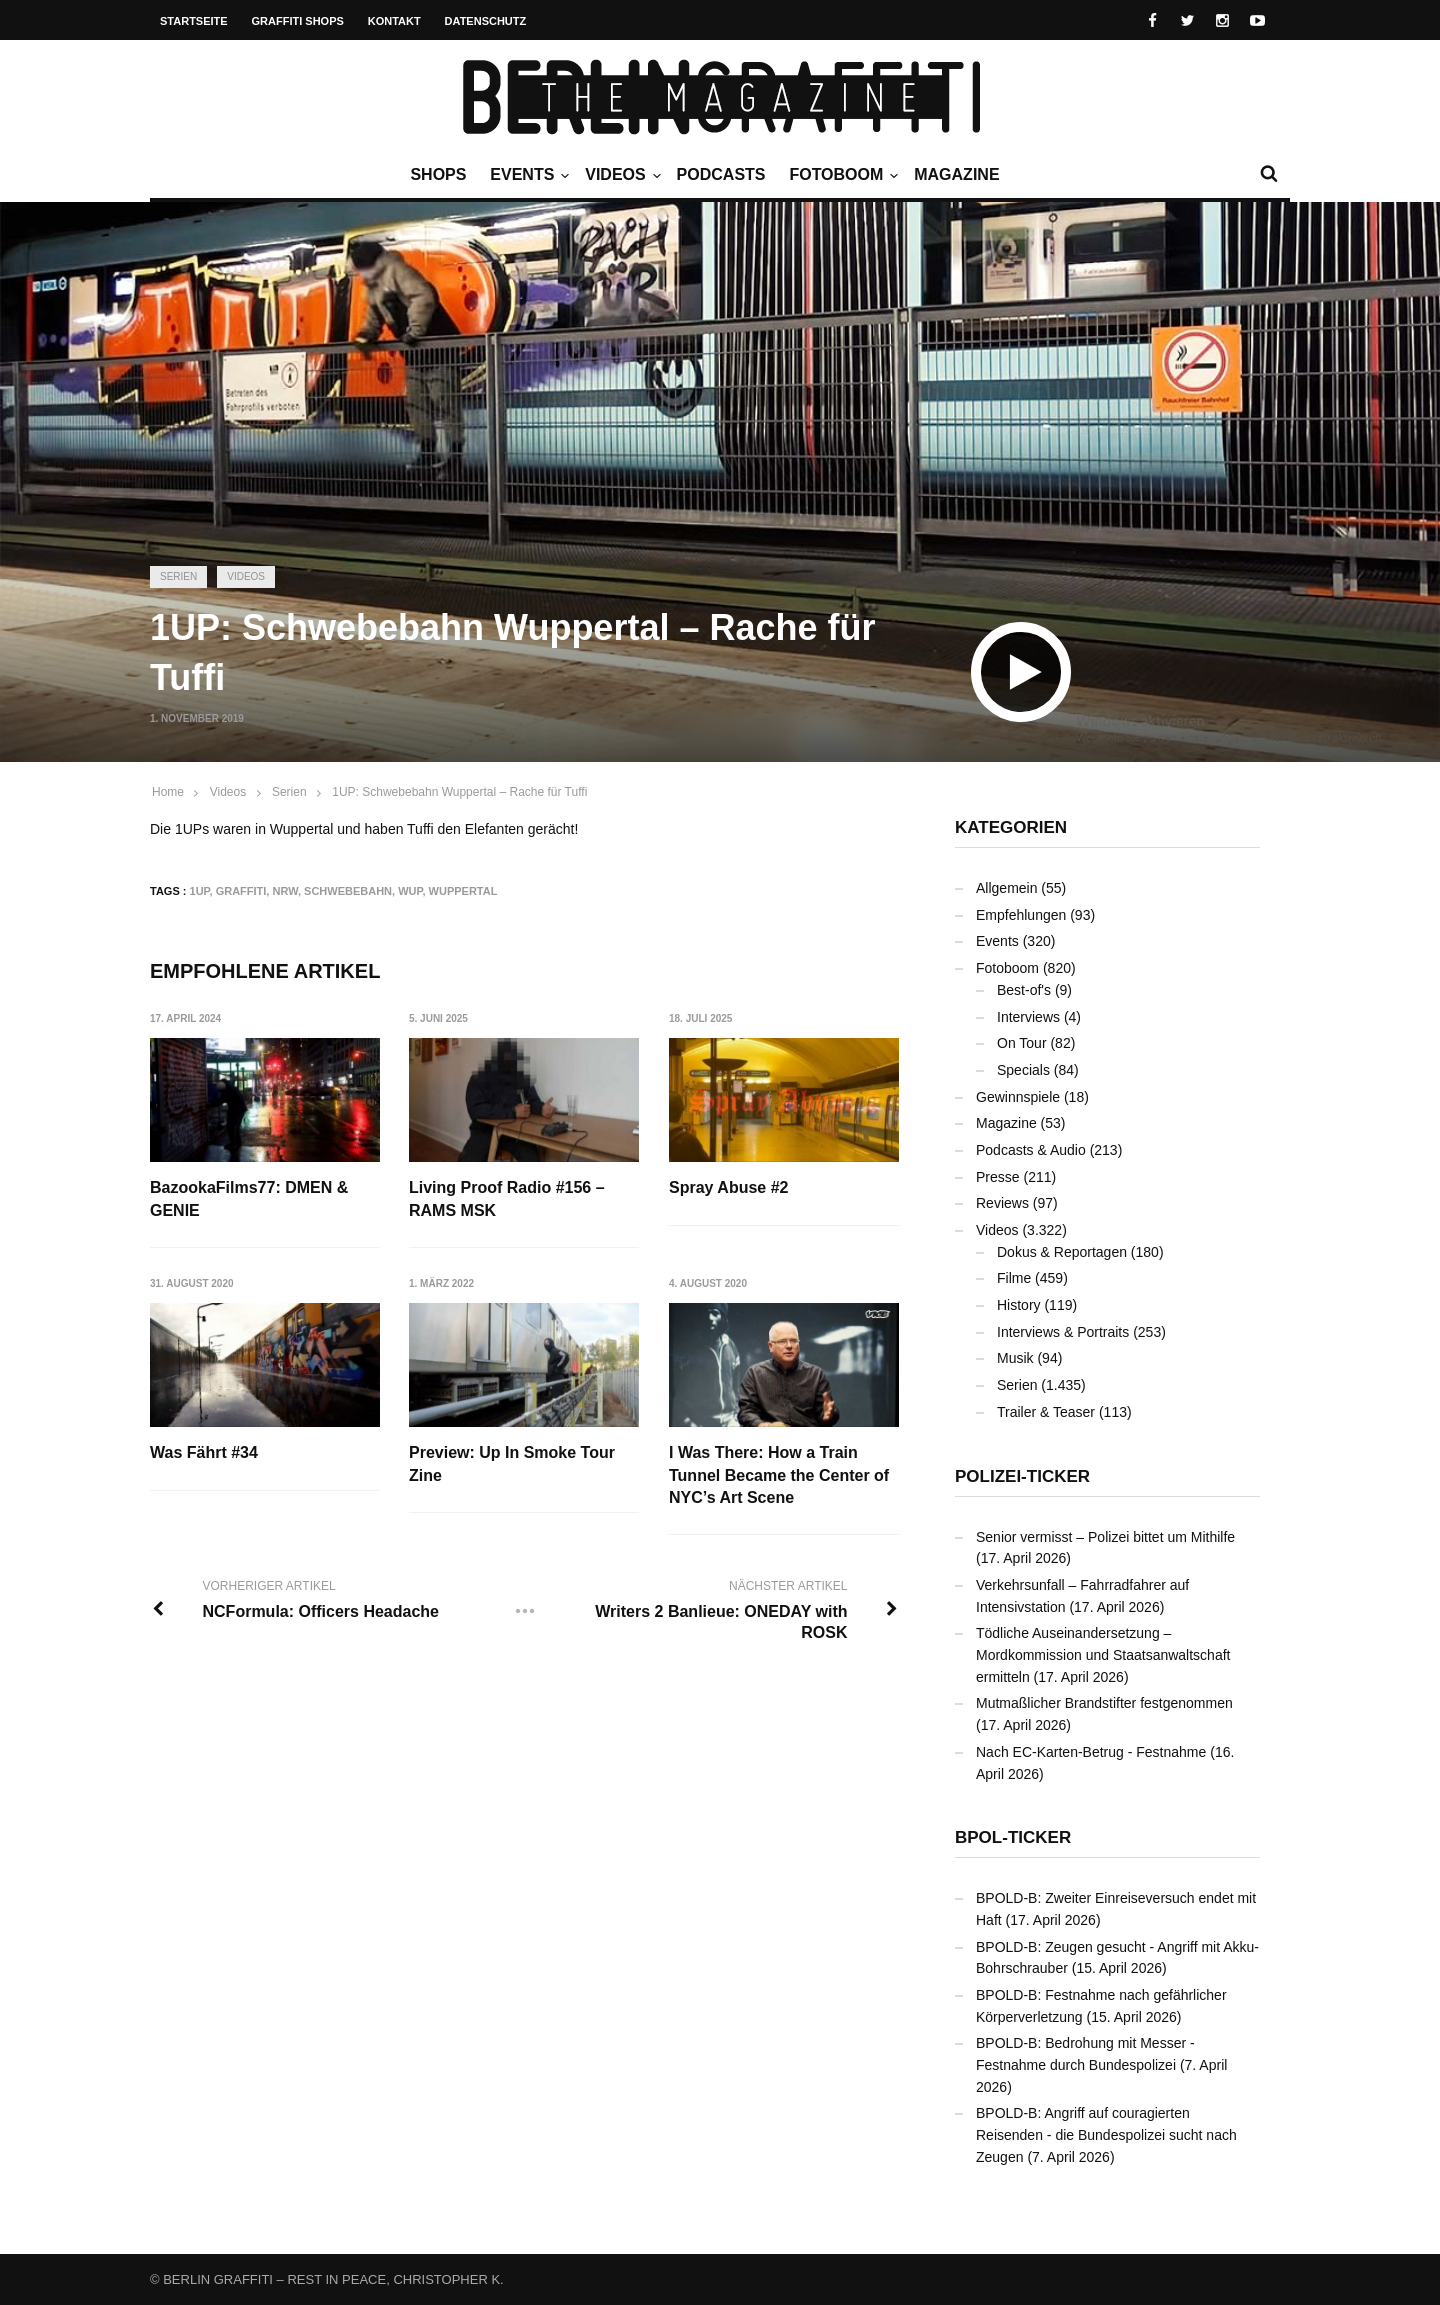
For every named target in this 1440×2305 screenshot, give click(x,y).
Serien (178, 576)
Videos (620, 175)
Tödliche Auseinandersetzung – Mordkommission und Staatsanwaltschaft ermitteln (1103, 1654)
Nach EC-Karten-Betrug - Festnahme (1091, 1752)
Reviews (1002, 1203)
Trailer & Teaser (1046, 1412)
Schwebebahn (348, 891)
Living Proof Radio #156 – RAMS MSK (507, 1198)
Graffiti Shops (298, 21)
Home (168, 792)
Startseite (194, 21)
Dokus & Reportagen (1062, 1252)
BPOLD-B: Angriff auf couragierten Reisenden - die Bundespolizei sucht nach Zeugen (1106, 2134)
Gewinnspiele (1018, 1097)
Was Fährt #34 (204, 1452)
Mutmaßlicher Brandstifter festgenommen (1104, 1703)
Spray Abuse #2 (728, 1187)
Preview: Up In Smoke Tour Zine (512, 1463)
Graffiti (241, 891)
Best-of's (1024, 990)
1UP (200, 891)
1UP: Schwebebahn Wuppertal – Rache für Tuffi (459, 792)
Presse (998, 1177)
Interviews (1028, 1017)
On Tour (1022, 1043)
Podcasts (721, 174)
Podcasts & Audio (1031, 1150)
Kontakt (394, 21)
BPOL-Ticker (1013, 1837)
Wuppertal (463, 891)
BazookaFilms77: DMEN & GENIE (249, 1198)
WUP (410, 891)
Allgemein (1006, 888)
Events (527, 175)
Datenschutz (486, 21)
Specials (1023, 1070)
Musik (1015, 1358)
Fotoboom (841, 175)
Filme (1014, 1278)
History (1019, 1305)
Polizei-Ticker (1022, 1476)
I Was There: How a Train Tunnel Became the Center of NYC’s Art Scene (779, 1475)
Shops (438, 174)
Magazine (956, 174)
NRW (284, 891)
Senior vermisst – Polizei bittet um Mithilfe (1105, 1537)
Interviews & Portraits (1063, 1332)
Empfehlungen (1021, 915)
